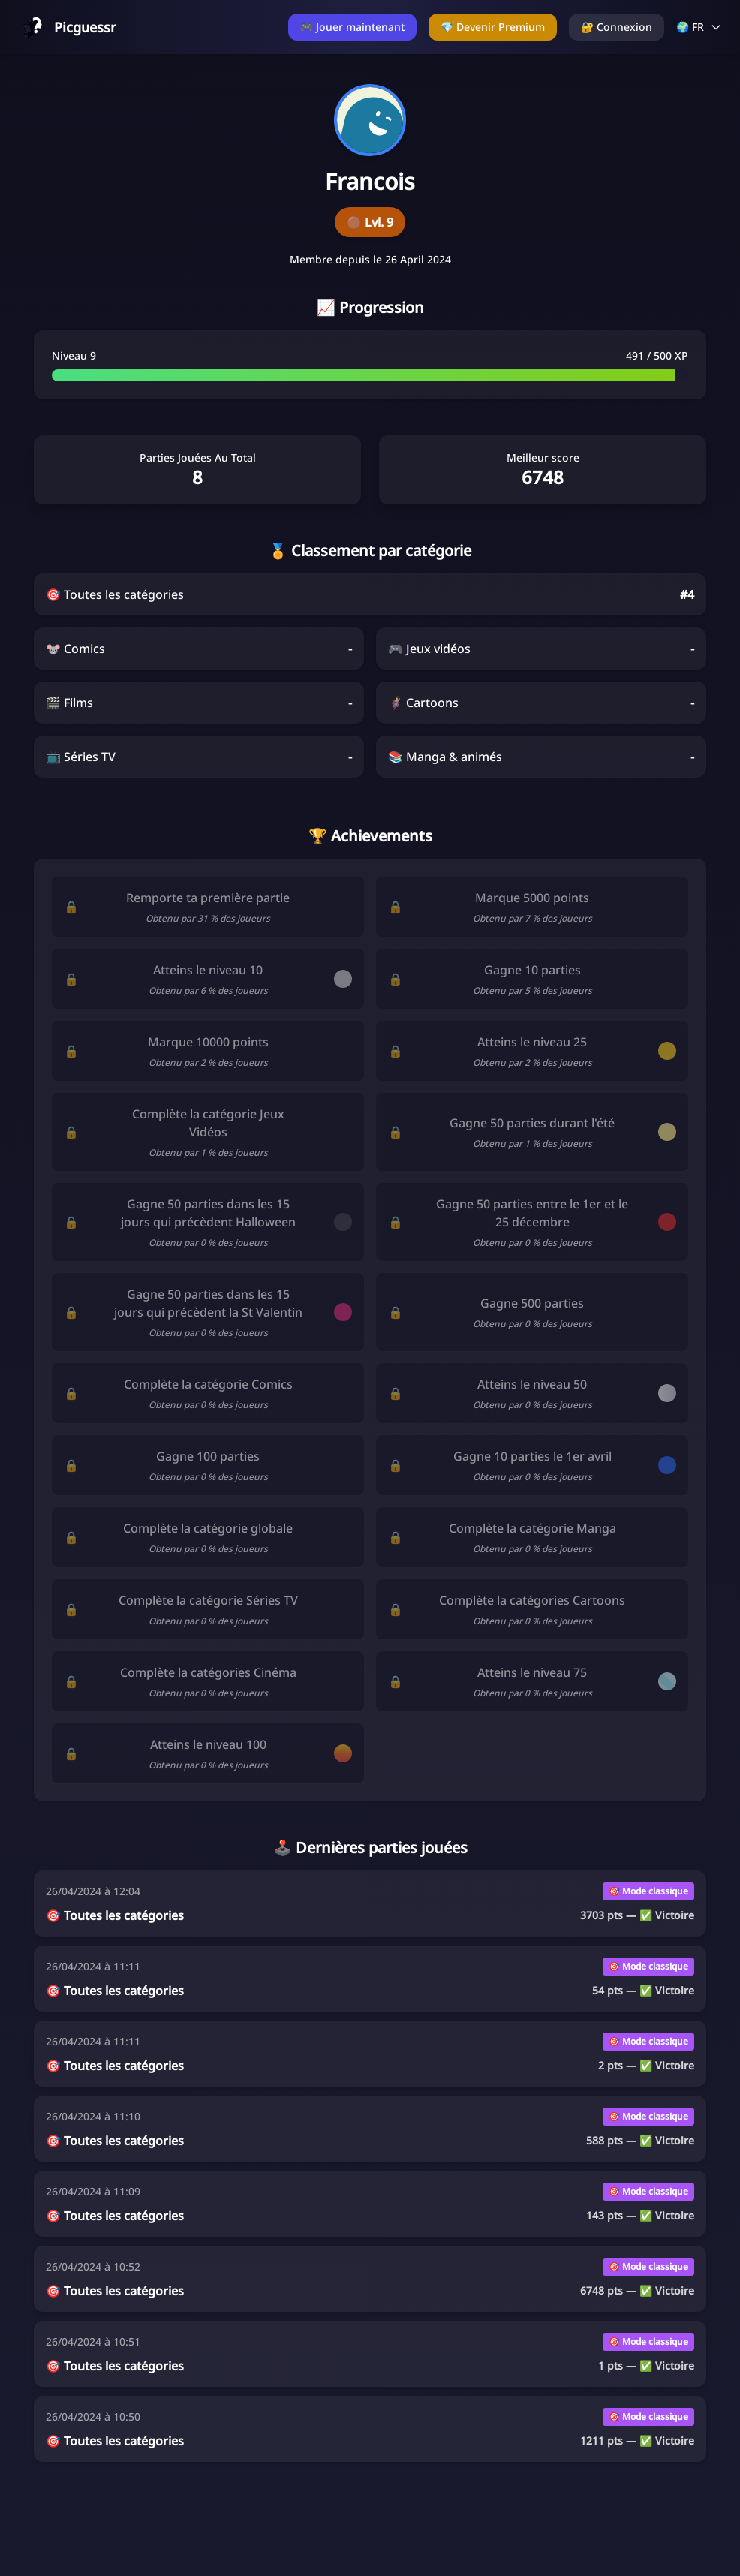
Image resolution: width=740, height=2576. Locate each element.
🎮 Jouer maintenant (352, 27)
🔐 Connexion (616, 27)
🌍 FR (699, 27)
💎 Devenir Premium (493, 27)
